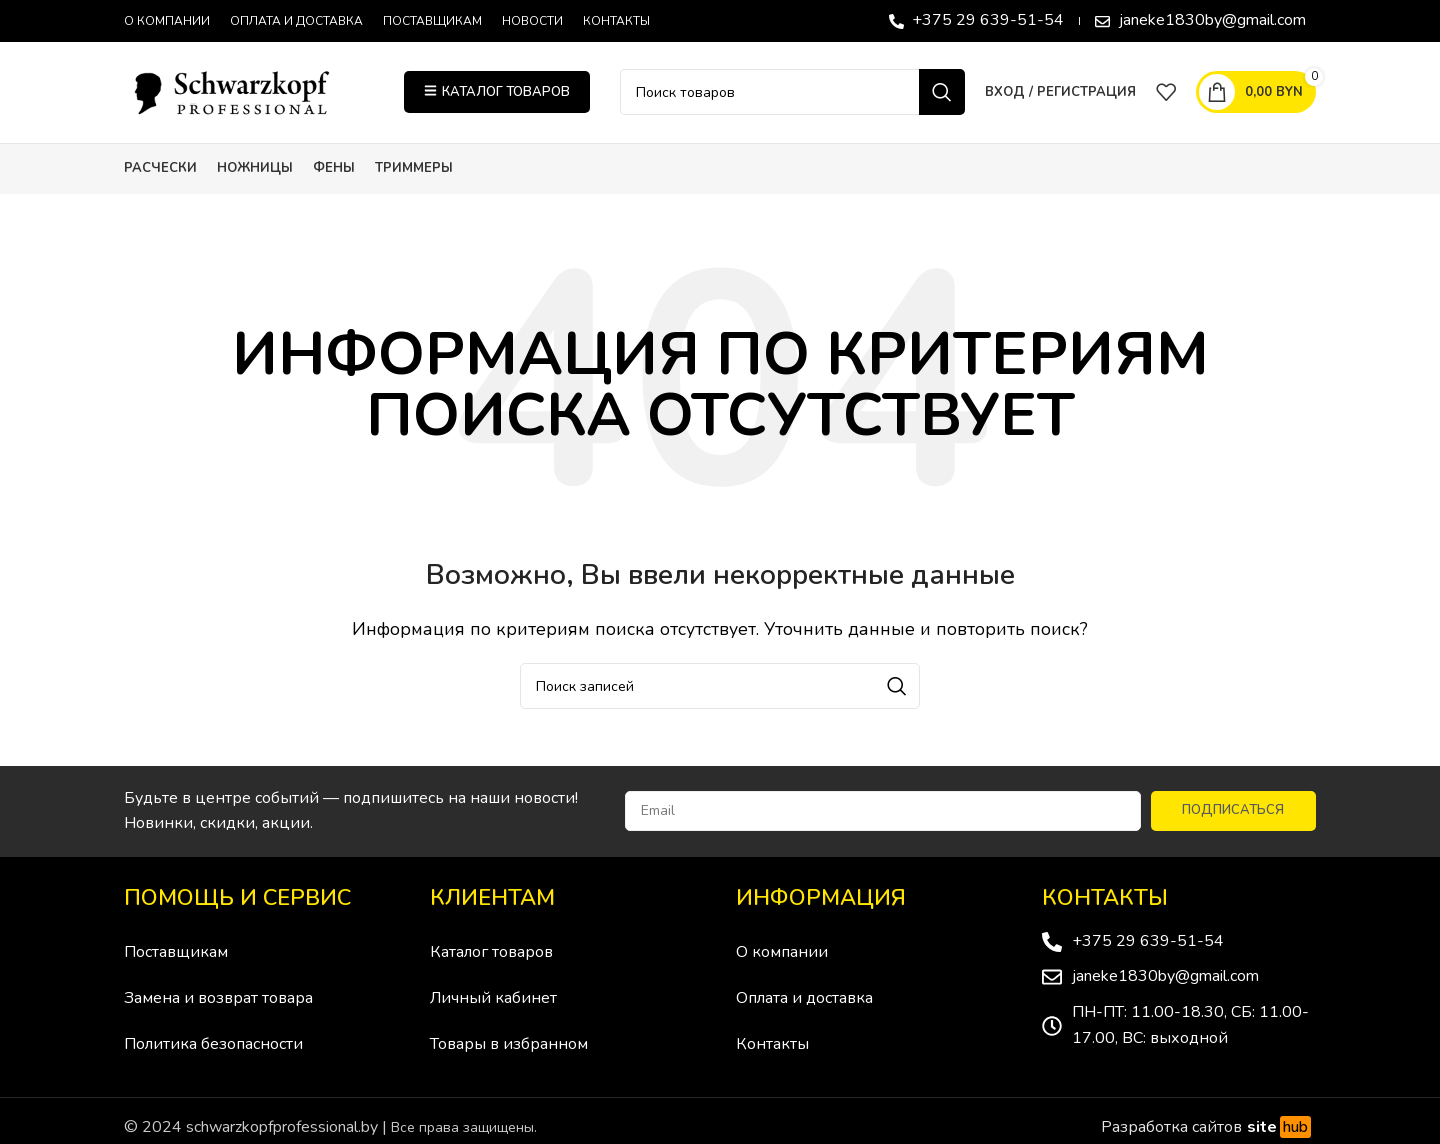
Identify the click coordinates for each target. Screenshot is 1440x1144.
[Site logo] (249, 93)
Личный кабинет (493, 1001)
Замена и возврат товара (218, 1001)
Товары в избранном (509, 1047)
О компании (782, 955)
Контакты (772, 1047)
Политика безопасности (213, 1047)
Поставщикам (176, 955)
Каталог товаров (491, 955)
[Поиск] (792, 94)
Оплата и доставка (804, 1001)
